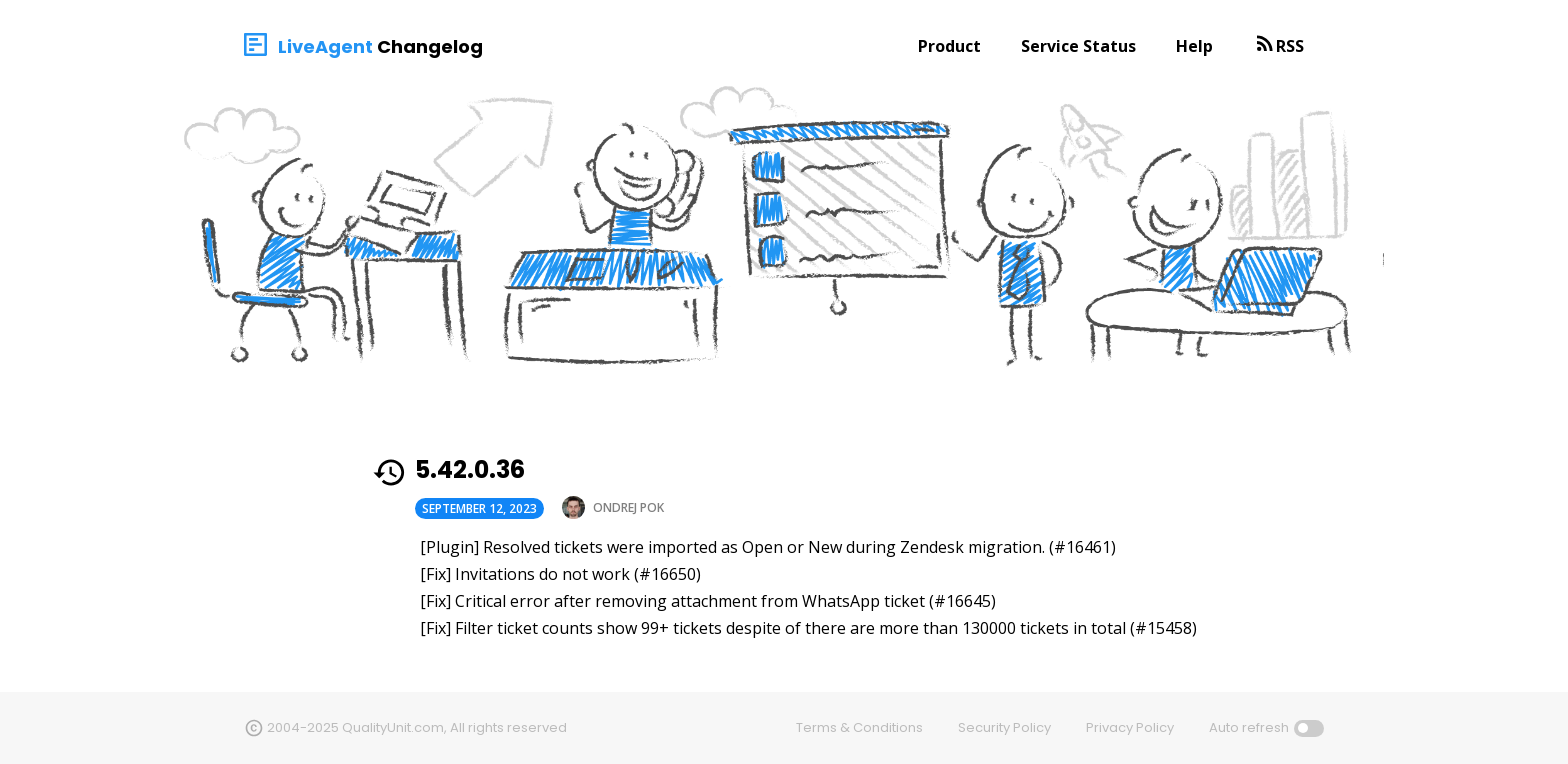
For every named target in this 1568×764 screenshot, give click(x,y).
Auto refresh (1249, 727)
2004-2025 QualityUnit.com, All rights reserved (417, 727)
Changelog (430, 46)
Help (1194, 46)
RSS (1290, 46)
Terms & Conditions (859, 727)
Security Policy (1004, 727)
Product (949, 46)
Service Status (1078, 46)
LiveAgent (325, 46)
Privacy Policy (1130, 727)
